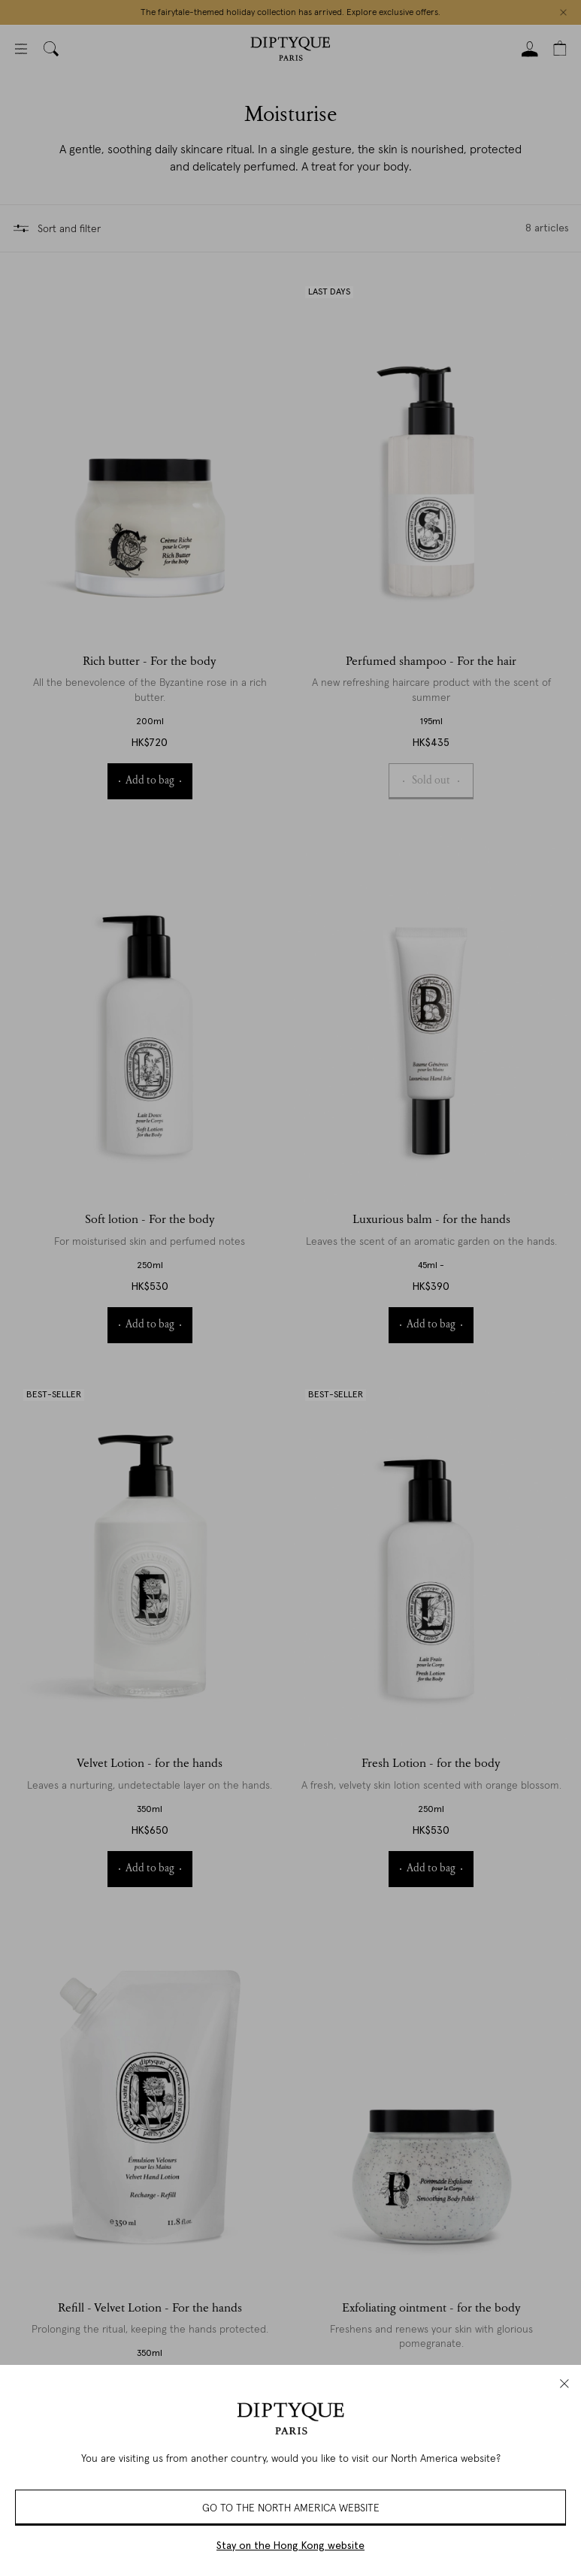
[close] (564, 2383)
